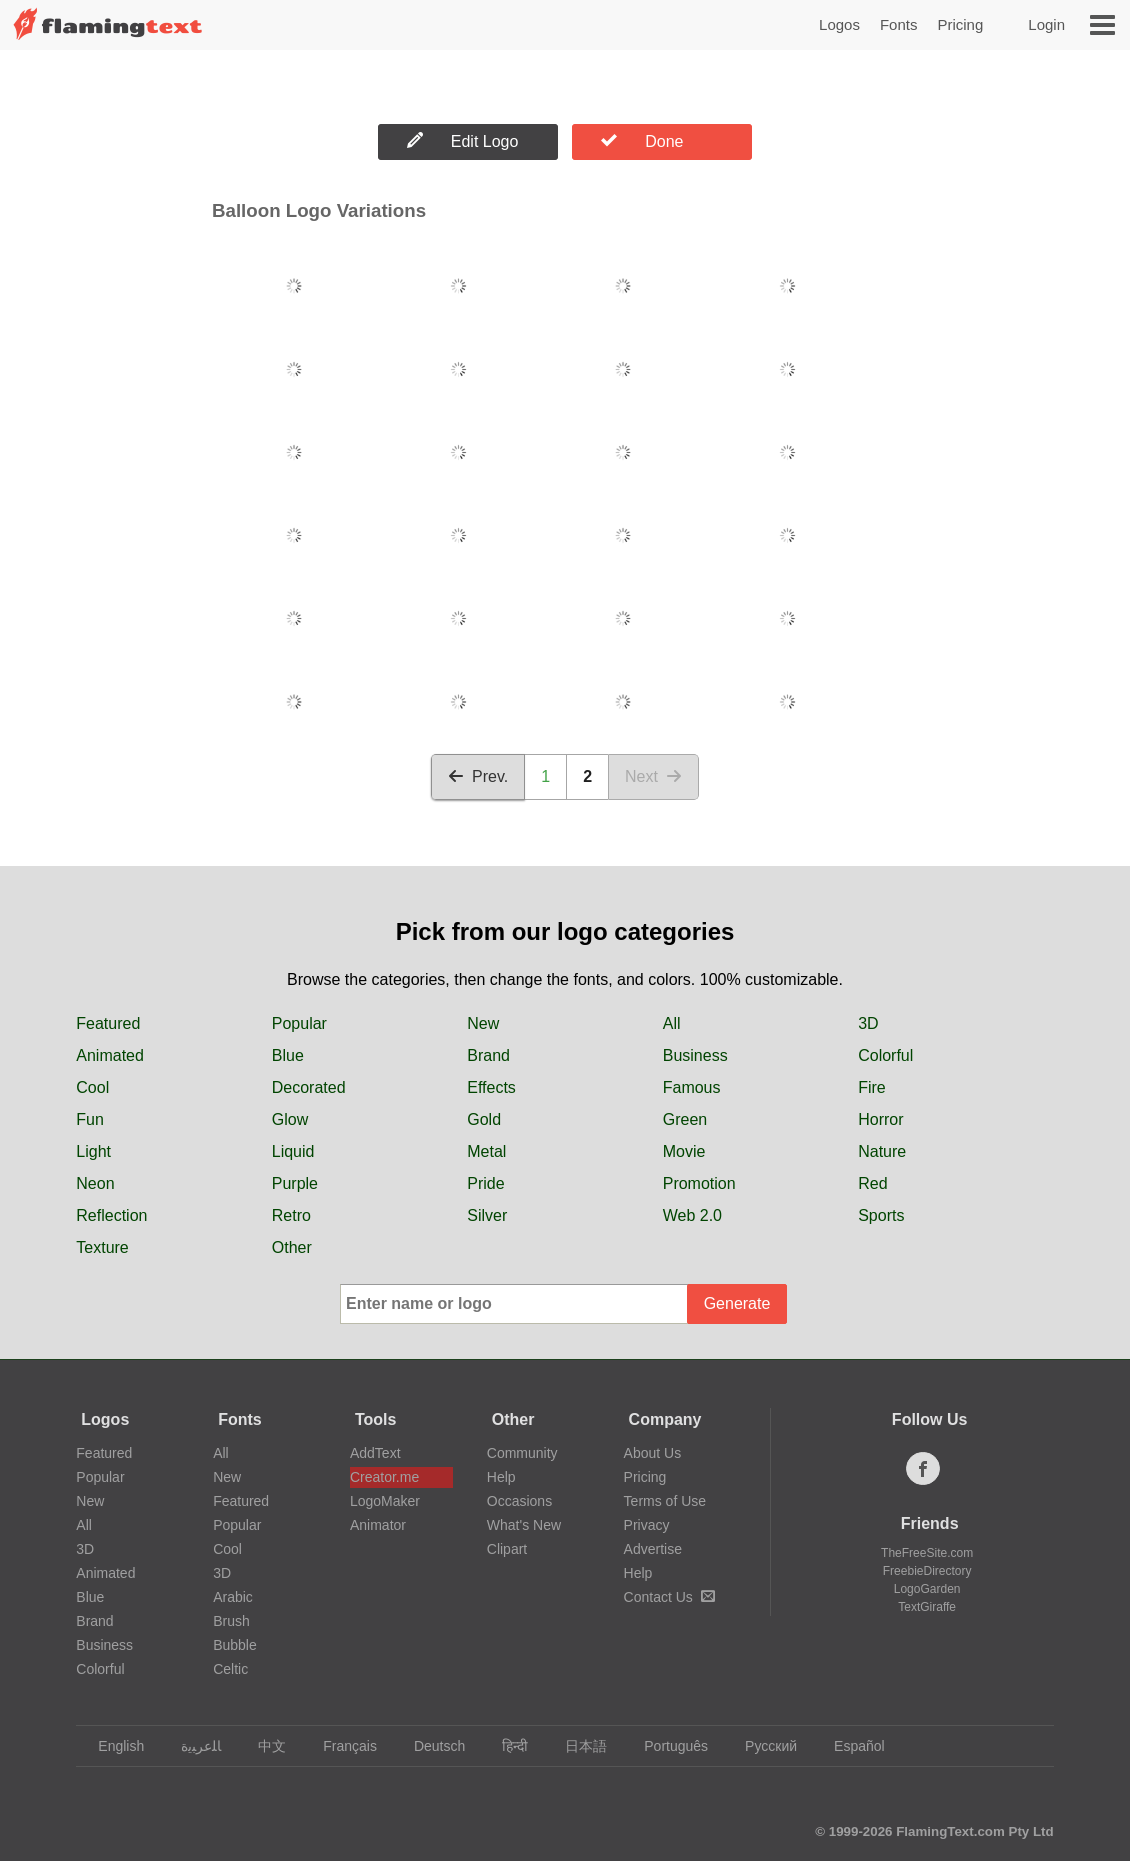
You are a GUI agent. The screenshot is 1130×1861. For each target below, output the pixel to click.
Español (850, 1746)
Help (501, 1477)
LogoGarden (927, 1589)
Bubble (235, 1645)
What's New (524, 1525)
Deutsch (430, 1746)
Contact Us (669, 1597)
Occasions (519, 1501)
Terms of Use (665, 1501)
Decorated (309, 1087)
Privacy (647, 1525)
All (672, 1023)
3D (868, 1023)
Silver (487, 1215)
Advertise (653, 1549)
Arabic (233, 1597)
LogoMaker (385, 1501)
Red (872, 1183)
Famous (692, 1087)
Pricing (960, 24)
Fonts (899, 24)
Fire (872, 1087)
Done (642, 141)
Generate (737, 1303)
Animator (378, 1525)
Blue (288, 1055)
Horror (880, 1119)
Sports (881, 1215)
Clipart (507, 1549)
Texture (102, 1247)
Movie (684, 1151)
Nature (882, 1151)
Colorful (885, 1055)
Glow (290, 1119)
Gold (484, 1119)
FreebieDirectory (927, 1571)
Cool (92, 1087)
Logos (839, 24)
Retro (291, 1215)
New (483, 1023)
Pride (485, 1183)
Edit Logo (463, 141)
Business (695, 1055)
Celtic (230, 1669)
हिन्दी (505, 1746)
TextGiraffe (927, 1607)
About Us (653, 1453)
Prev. (478, 776)
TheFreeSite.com (927, 1553)
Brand (488, 1055)
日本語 (576, 1746)
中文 (262, 1746)
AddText (375, 1453)
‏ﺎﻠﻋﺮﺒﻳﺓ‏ (191, 1746)
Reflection (111, 1215)
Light (93, 1151)
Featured (108, 1023)
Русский (761, 1746)
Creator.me (384, 1477)
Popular (299, 1023)
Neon (95, 1183)
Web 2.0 (692, 1215)
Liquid (293, 1151)
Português (666, 1746)
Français (340, 1746)
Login (1046, 24)
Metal (486, 1151)
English (111, 1746)
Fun (90, 1119)
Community (522, 1453)
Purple (295, 1183)
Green (685, 1119)
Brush (231, 1621)
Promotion (699, 1183)
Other (292, 1247)
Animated (110, 1055)
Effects (491, 1087)
